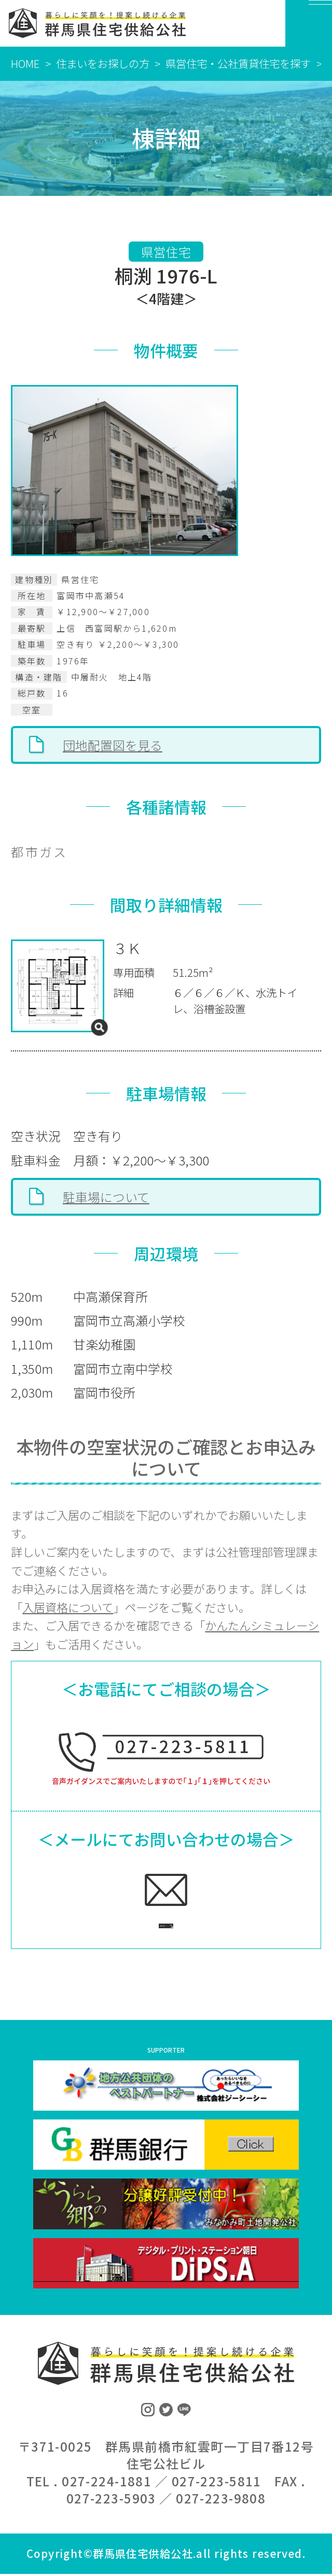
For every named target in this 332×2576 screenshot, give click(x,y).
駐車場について (106, 1197)
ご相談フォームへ (150, 1922)
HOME (25, 63)
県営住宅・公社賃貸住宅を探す (238, 63)
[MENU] (308, 23)
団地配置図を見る (112, 745)
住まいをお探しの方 (102, 63)
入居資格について (67, 1607)
